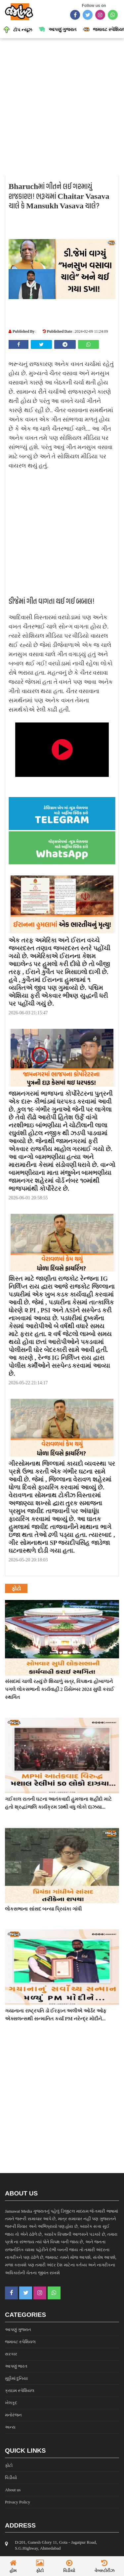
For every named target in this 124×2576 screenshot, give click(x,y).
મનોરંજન (13, 2414)
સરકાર (11, 2353)
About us (13, 2489)
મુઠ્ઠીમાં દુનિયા (16, 2378)
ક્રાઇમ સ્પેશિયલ (19, 2390)
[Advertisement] (62, 107)
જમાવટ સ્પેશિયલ (20, 2341)
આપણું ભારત (16, 2366)
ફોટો (9, 2465)
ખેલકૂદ (11, 2402)
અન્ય (10, 2427)
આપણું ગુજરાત (18, 2329)
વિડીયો (11, 2477)
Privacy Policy (17, 2501)
